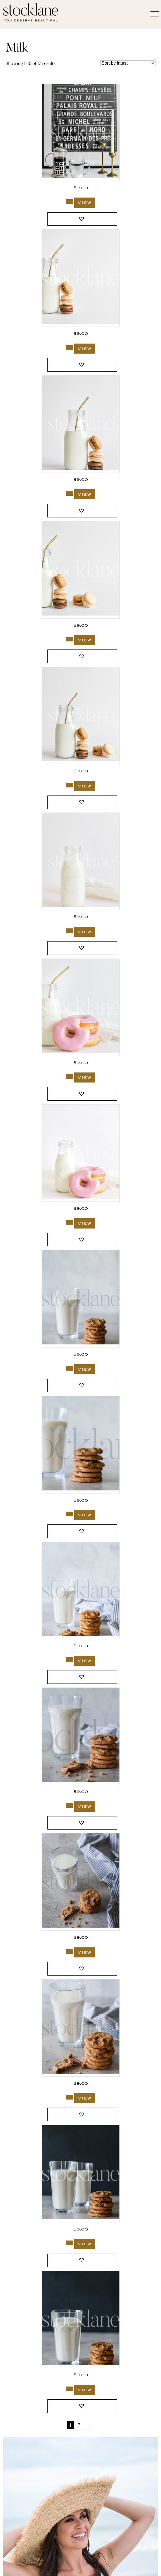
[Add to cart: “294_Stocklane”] (69, 1368)
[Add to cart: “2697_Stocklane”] (69, 639)
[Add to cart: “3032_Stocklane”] (69, 201)
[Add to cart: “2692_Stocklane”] (69, 1076)
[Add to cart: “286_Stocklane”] (69, 2097)
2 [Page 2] (79, 2425)
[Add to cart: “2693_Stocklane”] (69, 930)
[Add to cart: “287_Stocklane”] (69, 1951)
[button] (82, 219)
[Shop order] (127, 63)
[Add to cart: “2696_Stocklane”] (69, 785)
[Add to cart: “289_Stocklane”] (69, 1659)
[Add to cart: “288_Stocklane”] (69, 1805)
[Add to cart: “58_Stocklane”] (69, 2243)
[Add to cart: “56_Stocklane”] (69, 2389)
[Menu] (154, 14)
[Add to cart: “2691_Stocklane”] (69, 1222)
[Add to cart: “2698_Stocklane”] (69, 493)
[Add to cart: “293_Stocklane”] (69, 1514)
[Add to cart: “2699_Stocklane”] (69, 347)
